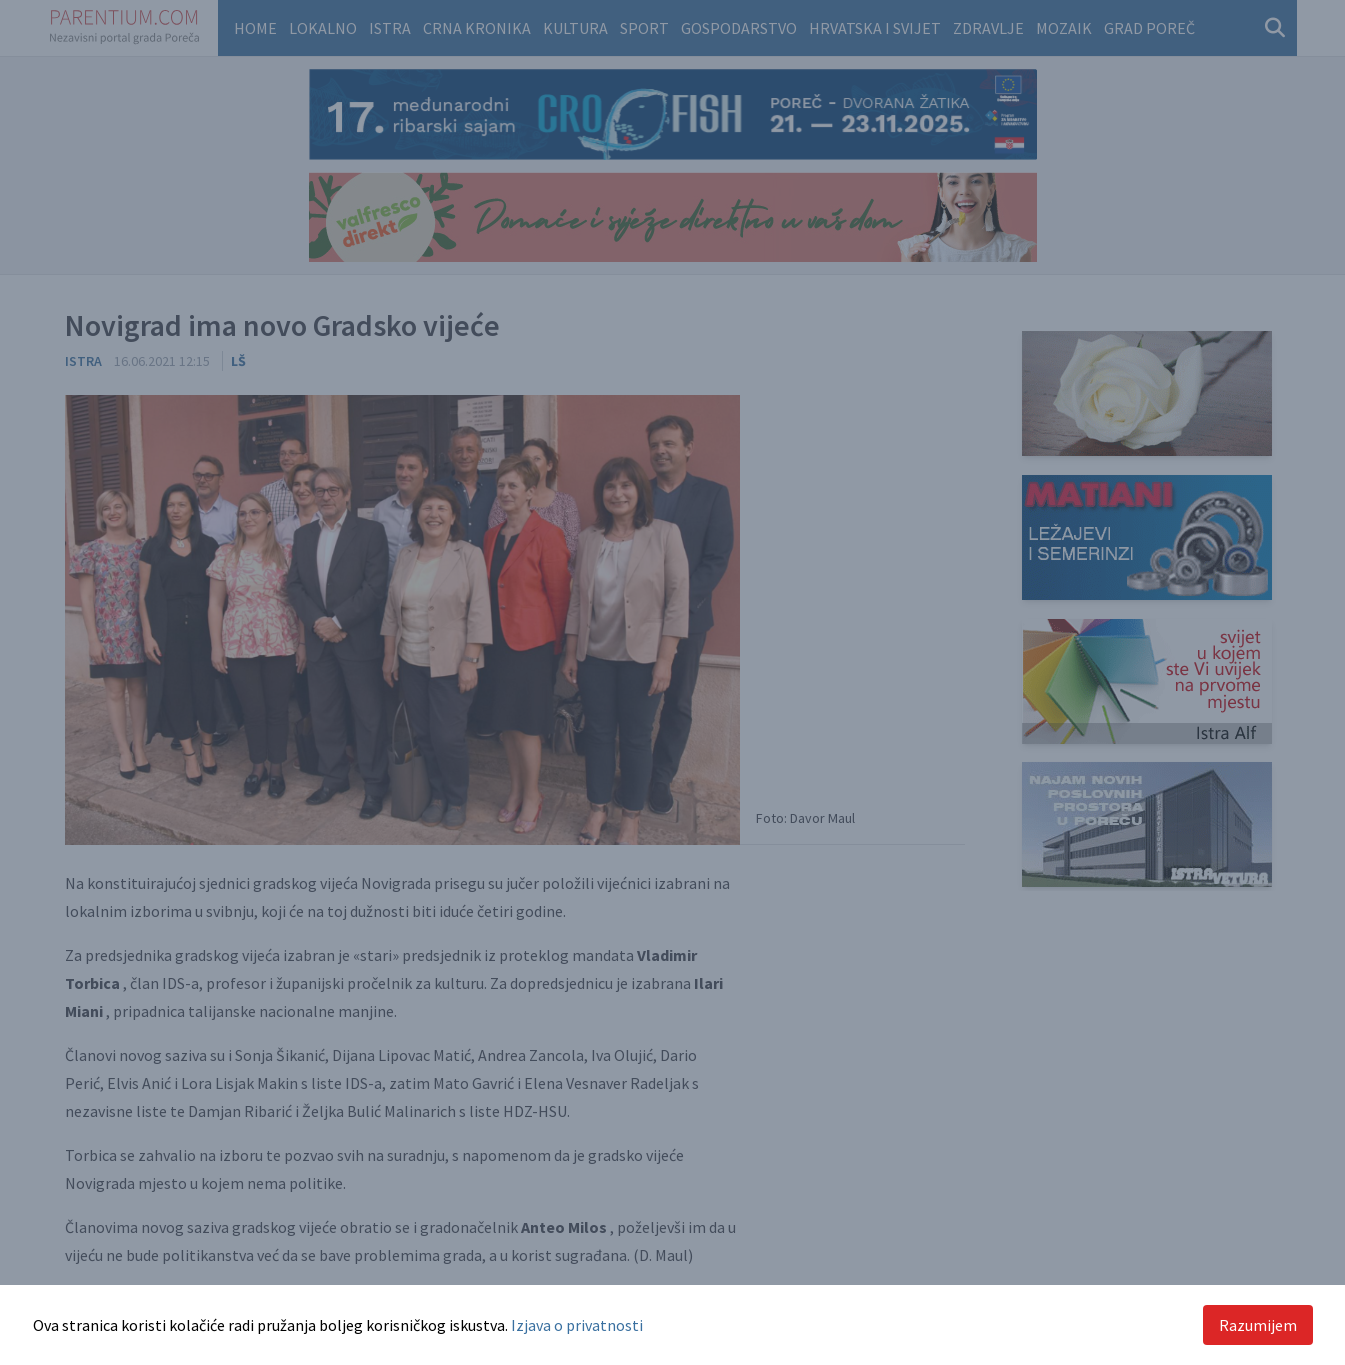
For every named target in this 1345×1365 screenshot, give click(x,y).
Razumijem (1258, 1325)
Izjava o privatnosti (577, 1325)
